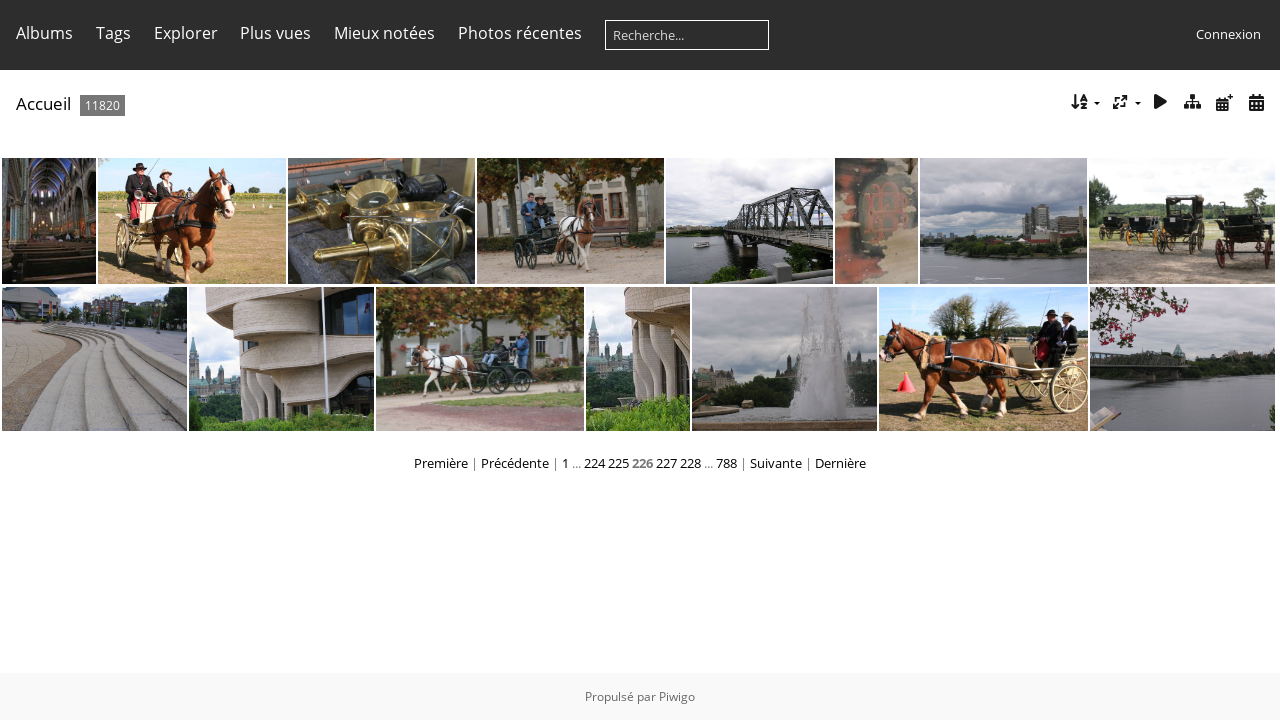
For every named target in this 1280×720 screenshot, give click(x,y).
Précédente (515, 463)
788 (726, 463)
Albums (44, 33)
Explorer (186, 33)
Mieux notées (384, 33)
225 (618, 463)
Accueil (43, 103)
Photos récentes (520, 33)
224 (594, 463)
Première (441, 463)
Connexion (1228, 34)
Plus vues (275, 33)
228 (690, 463)
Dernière (840, 463)
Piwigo (677, 696)
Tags (113, 33)
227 (666, 463)
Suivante (776, 463)
